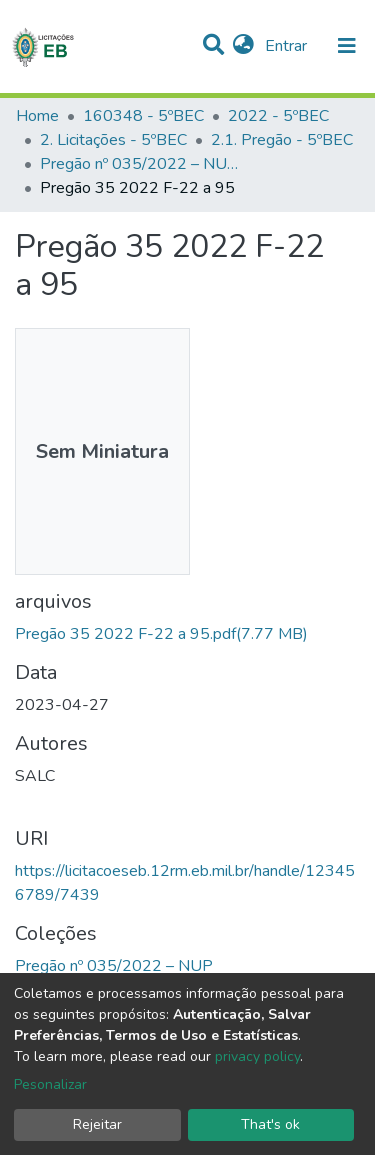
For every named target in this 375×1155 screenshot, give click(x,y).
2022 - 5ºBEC (278, 116)
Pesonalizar (50, 1084)
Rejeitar (97, 1124)
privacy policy (257, 1056)
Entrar (288, 46)
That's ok (270, 1124)
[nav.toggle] (347, 46)
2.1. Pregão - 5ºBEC (282, 140)
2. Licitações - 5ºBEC (113, 140)
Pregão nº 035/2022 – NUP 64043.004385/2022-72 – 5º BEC (140, 164)
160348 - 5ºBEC (143, 116)
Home (37, 116)
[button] (243, 46)
